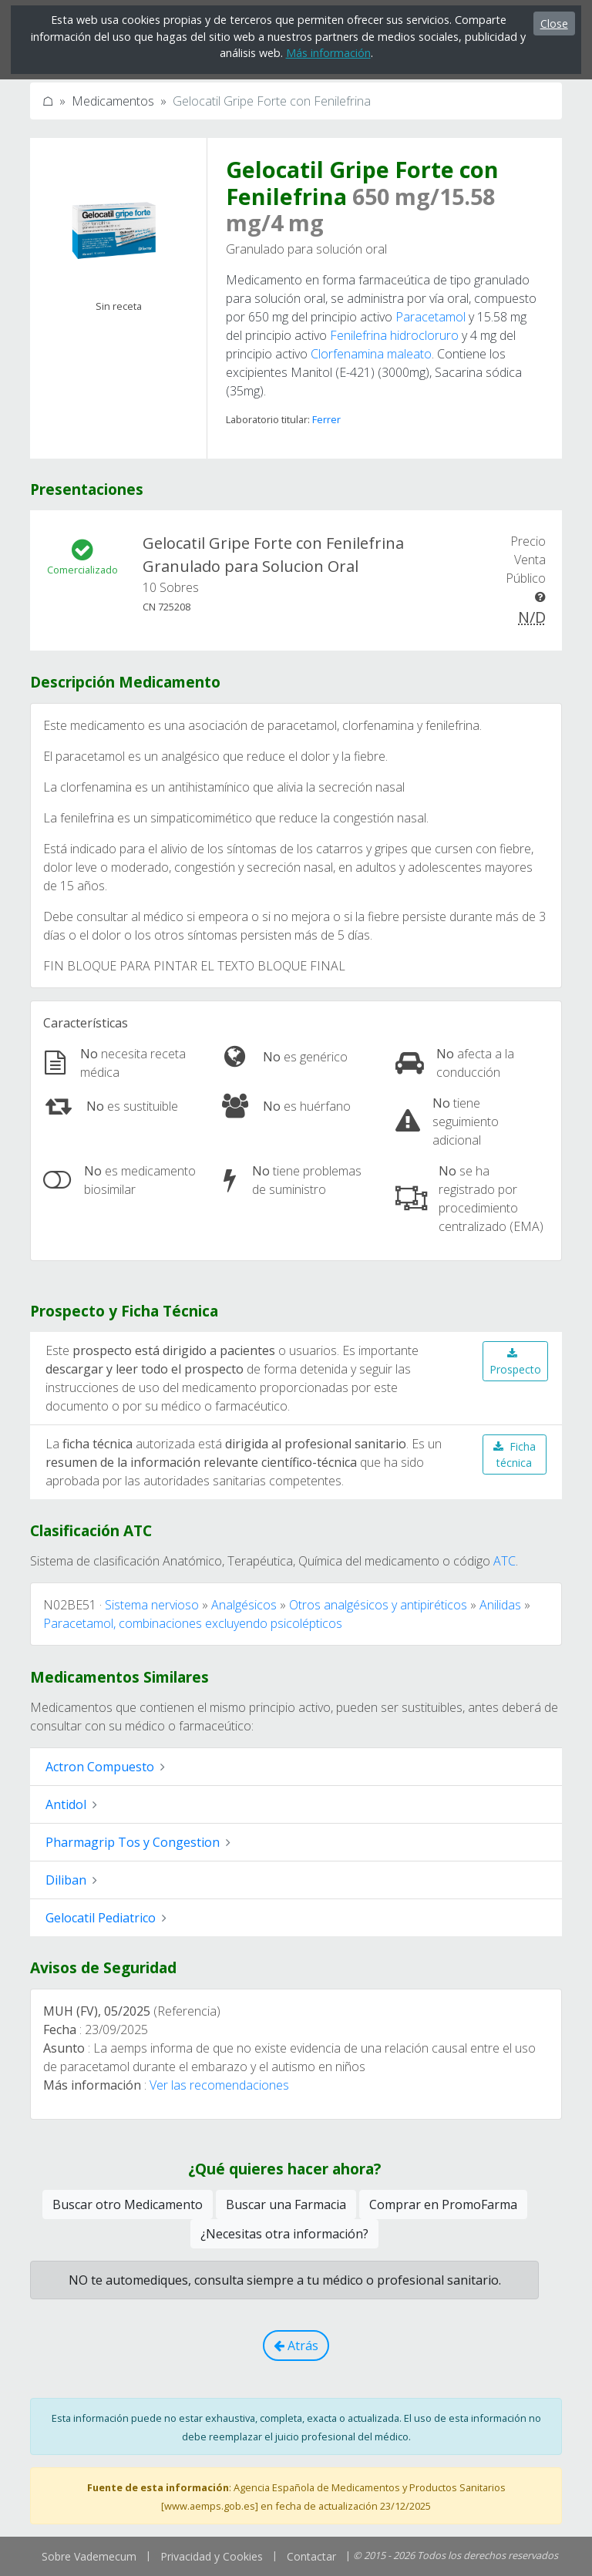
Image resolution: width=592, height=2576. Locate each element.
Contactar (311, 2556)
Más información (328, 52)
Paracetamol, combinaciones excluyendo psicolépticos (192, 1623)
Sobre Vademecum (89, 2556)
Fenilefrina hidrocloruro (394, 335)
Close (554, 23)
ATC (504, 1560)
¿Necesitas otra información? (284, 2233)
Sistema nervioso (152, 1604)
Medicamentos (113, 100)
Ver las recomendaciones (219, 2085)
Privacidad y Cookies (211, 2556)
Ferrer (326, 419)
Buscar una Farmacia (286, 2204)
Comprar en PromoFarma (443, 2204)
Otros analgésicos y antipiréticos (378, 1604)
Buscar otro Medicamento (127, 2204)
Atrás (296, 2345)
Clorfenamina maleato (371, 353)
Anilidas (500, 1604)
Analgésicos (244, 1604)
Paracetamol (430, 316)
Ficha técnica (514, 1454)
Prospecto (515, 1362)
